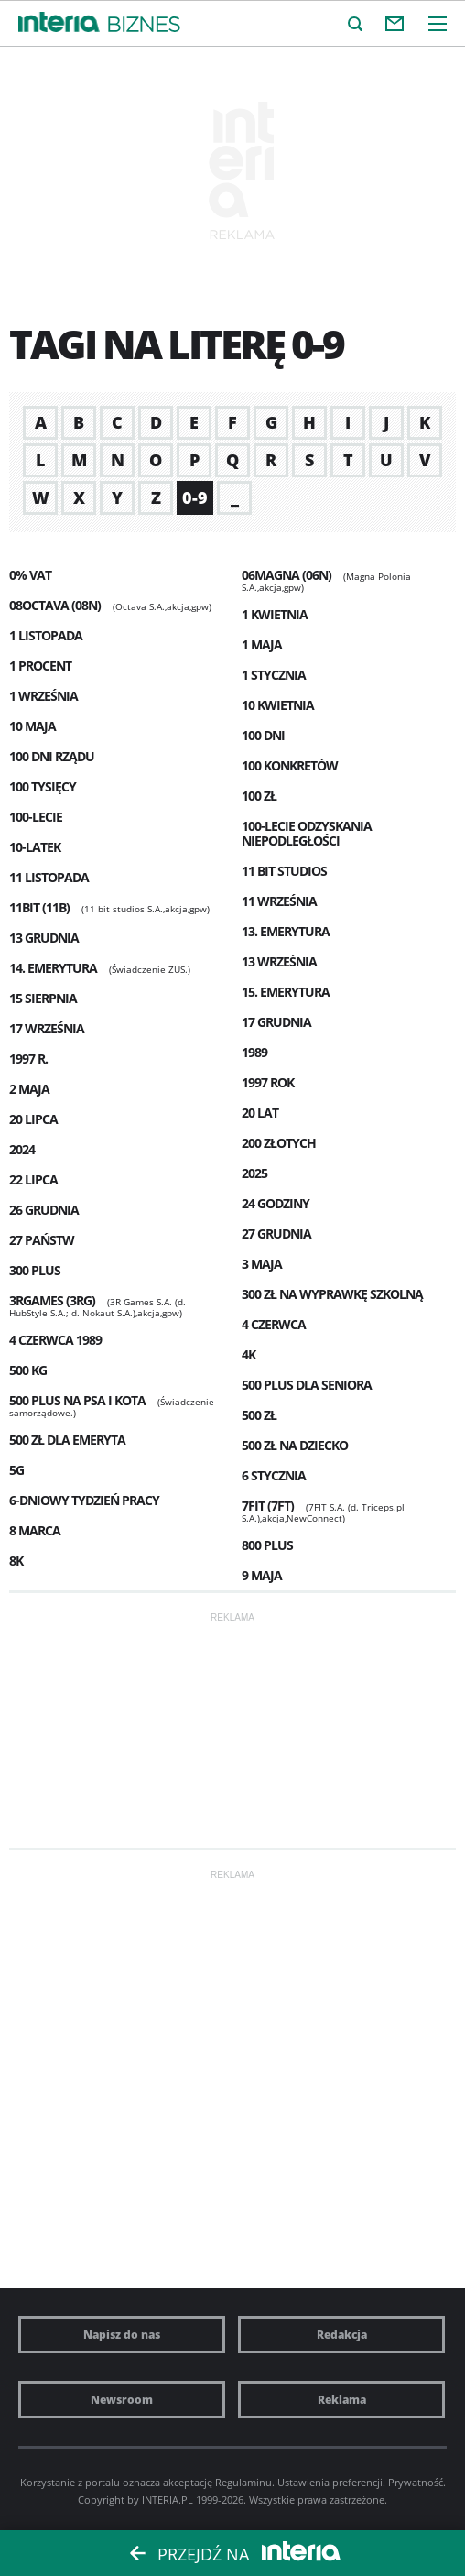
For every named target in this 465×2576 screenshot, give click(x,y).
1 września (43, 695)
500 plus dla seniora (307, 1384)
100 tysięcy (42, 786)
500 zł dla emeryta (67, 1439)
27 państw (41, 1240)
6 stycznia (274, 1475)
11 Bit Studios (284, 870)
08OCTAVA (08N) (55, 605)
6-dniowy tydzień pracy (84, 1500)
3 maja (262, 1263)
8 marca (34, 1530)
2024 (22, 1149)
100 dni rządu (51, 756)
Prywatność (415, 2482)
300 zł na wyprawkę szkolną (332, 1294)
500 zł (259, 1415)
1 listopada (45, 635)
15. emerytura (286, 991)
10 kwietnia (278, 705)
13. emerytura (286, 931)
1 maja (262, 644)
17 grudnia (276, 1022)
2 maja (29, 1088)
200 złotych (279, 1143)
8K (16, 1560)
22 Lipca (33, 1179)
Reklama (342, 2399)
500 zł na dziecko (295, 1445)
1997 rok (268, 1082)
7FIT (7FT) (268, 1505)
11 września (279, 901)
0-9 (195, 497)
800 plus (267, 1545)
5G (16, 1470)
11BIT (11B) (39, 907)
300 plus (34, 1270)
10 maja (32, 726)
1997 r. (28, 1058)
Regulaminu (243, 2482)
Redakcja (342, 2334)
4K (248, 1354)
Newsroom (122, 2399)
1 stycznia (274, 674)
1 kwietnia (275, 614)
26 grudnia (44, 1209)
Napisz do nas (121, 2334)
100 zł (259, 795)
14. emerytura (53, 968)
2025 (254, 1173)
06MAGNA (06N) (286, 575)
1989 (254, 1052)
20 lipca (33, 1119)
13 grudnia (44, 937)
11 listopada (49, 877)
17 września (46, 1028)
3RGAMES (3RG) (52, 1300)
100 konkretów (290, 765)
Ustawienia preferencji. (331, 2482)
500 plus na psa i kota (77, 1400)
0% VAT (30, 575)
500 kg (28, 1370)
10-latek (34, 847)
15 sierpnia (43, 998)
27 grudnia (276, 1233)
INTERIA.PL (167, 2499)
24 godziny (275, 1203)
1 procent (40, 665)
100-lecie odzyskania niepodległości (307, 833)
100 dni (263, 735)
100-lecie (35, 816)
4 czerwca (274, 1324)
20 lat (260, 1112)
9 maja (262, 1575)
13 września (279, 961)
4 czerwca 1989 (55, 1339)
